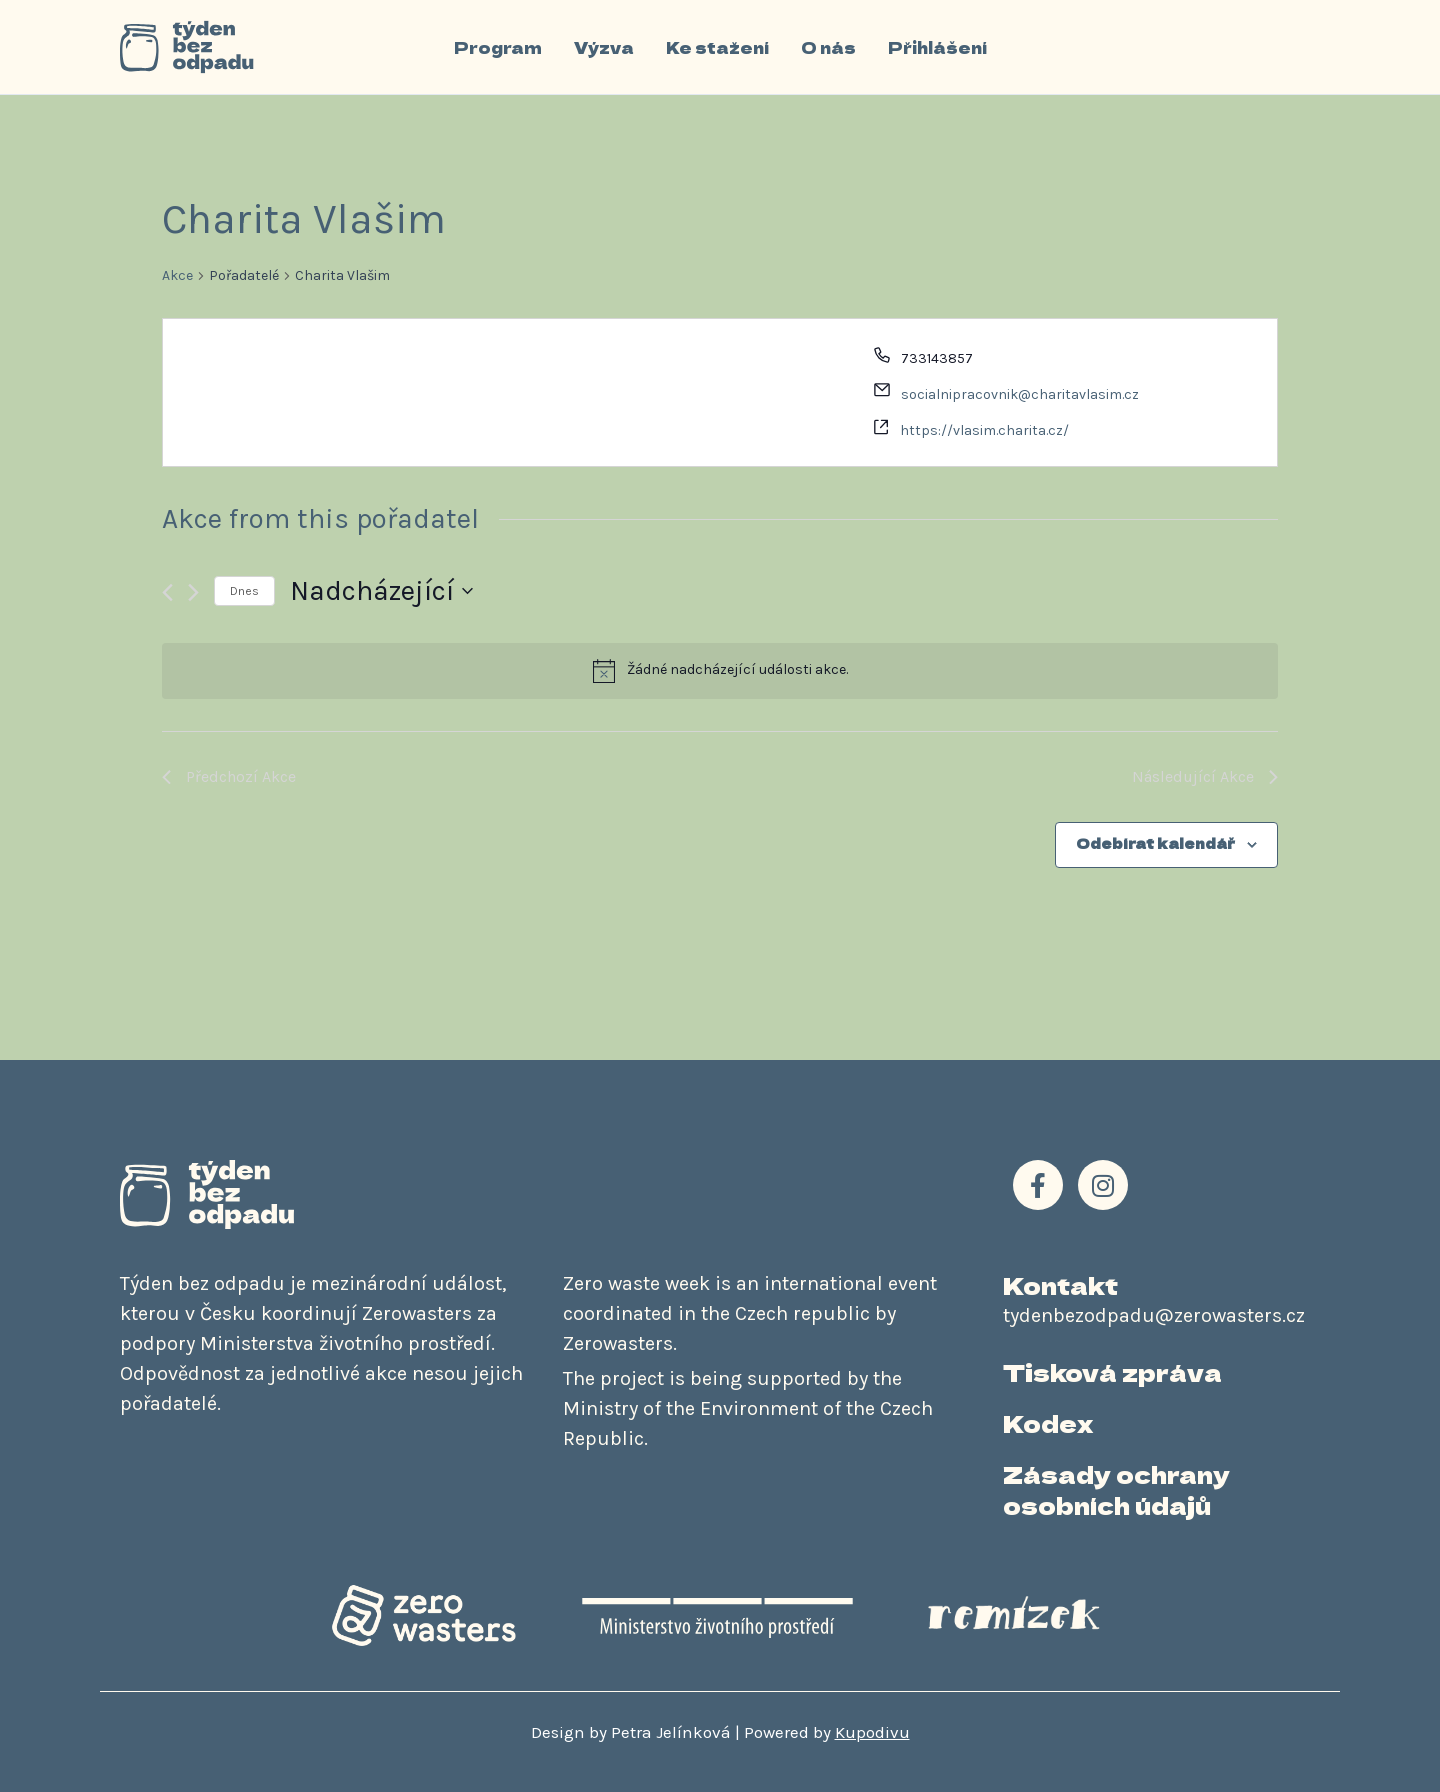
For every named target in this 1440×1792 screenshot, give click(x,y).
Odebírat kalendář (1155, 843)
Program (498, 47)
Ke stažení (717, 47)
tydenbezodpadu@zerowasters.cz (1154, 1315)
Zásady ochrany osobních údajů (1116, 1489)
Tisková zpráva (1112, 1371)
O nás (828, 47)
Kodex (1048, 1422)
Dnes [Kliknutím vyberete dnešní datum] (244, 591)
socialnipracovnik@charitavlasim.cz (1020, 394)
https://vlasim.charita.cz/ (984, 430)
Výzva (604, 47)
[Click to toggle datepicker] (381, 591)
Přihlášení (937, 47)
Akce (177, 275)
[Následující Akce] (193, 592)
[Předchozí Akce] (167, 592)
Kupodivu (872, 1732)
